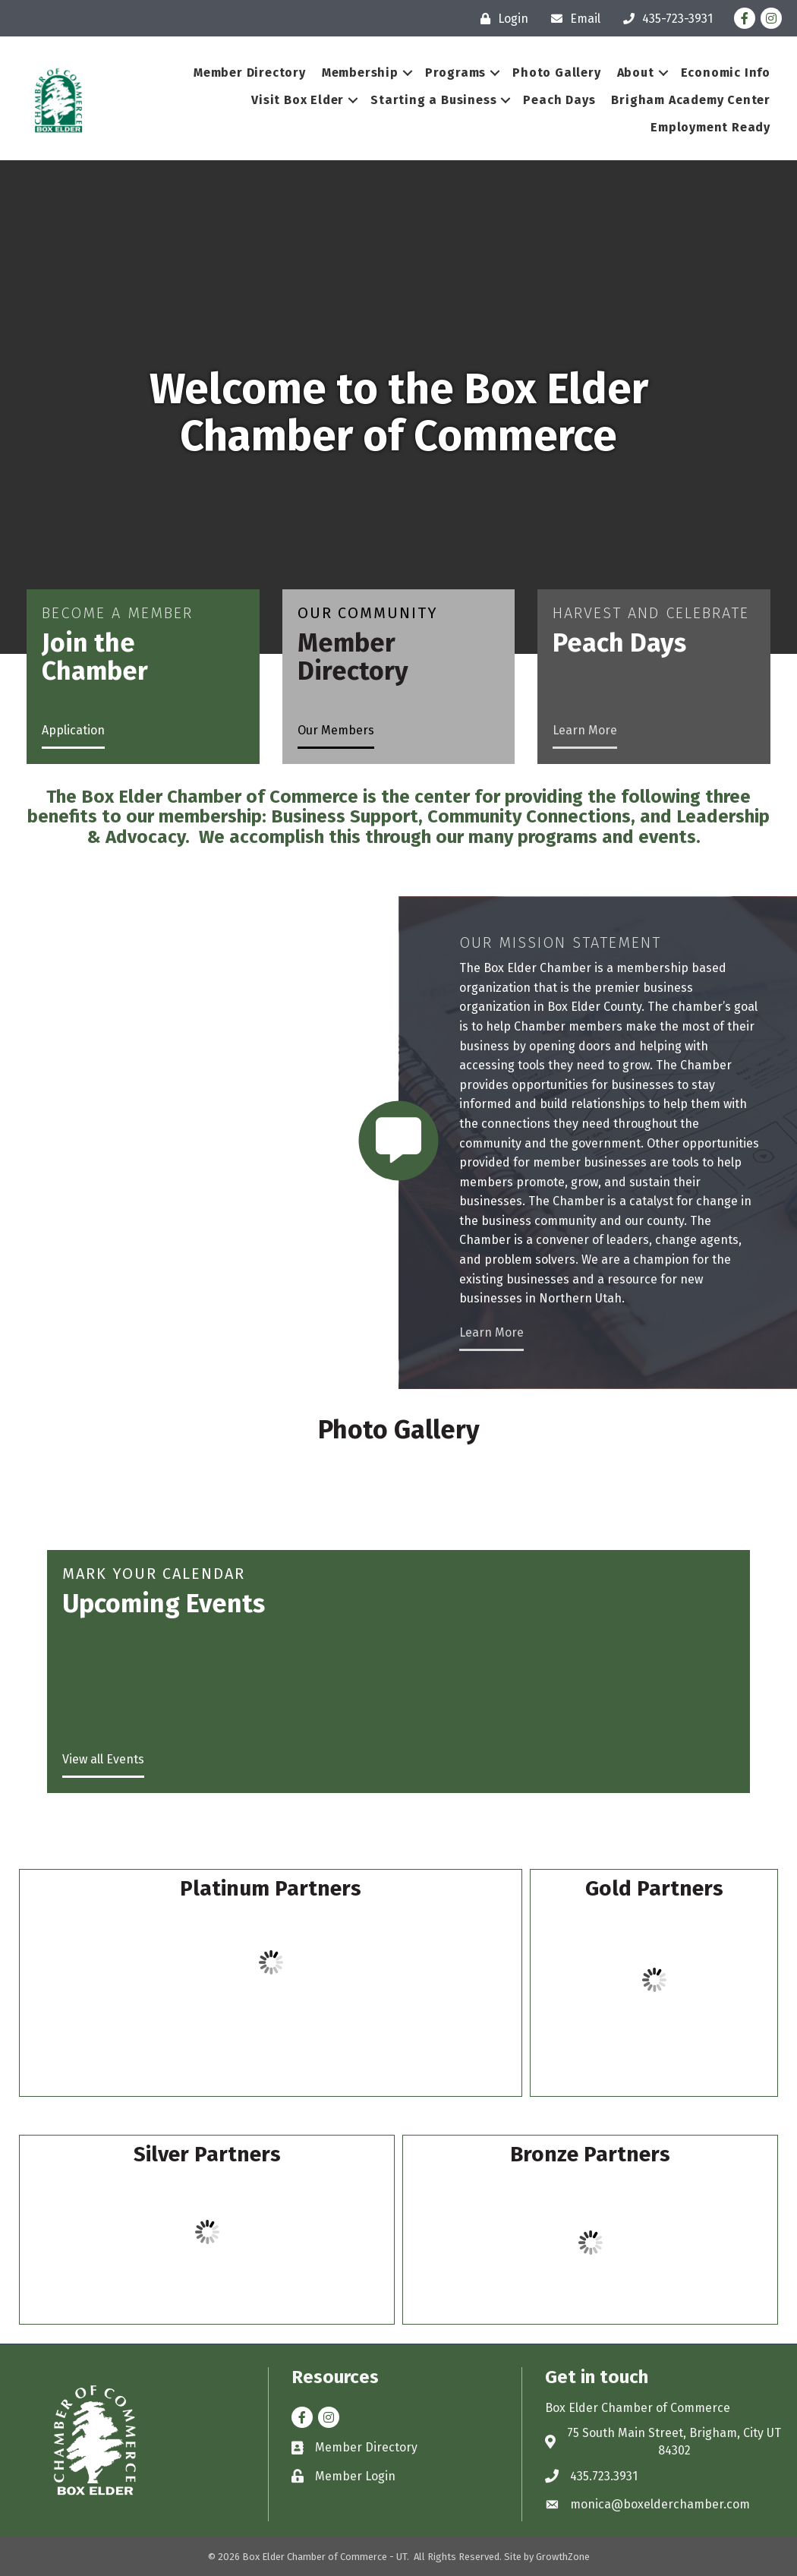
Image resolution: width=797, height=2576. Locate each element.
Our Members (336, 730)
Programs (447, 72)
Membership (352, 72)
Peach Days (551, 100)
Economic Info (718, 72)
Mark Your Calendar (153, 1573)
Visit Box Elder (290, 100)
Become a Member (117, 613)
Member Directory (242, 72)
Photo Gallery (549, 72)
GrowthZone (563, 2556)
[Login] (500, 18)
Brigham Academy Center (683, 100)
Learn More (585, 730)
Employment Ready (703, 127)
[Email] (571, 18)
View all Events (103, 1759)
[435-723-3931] (664, 18)
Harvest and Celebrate (651, 613)
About (628, 72)
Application (73, 730)
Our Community (368, 613)
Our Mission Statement (560, 942)
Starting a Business (426, 100)
